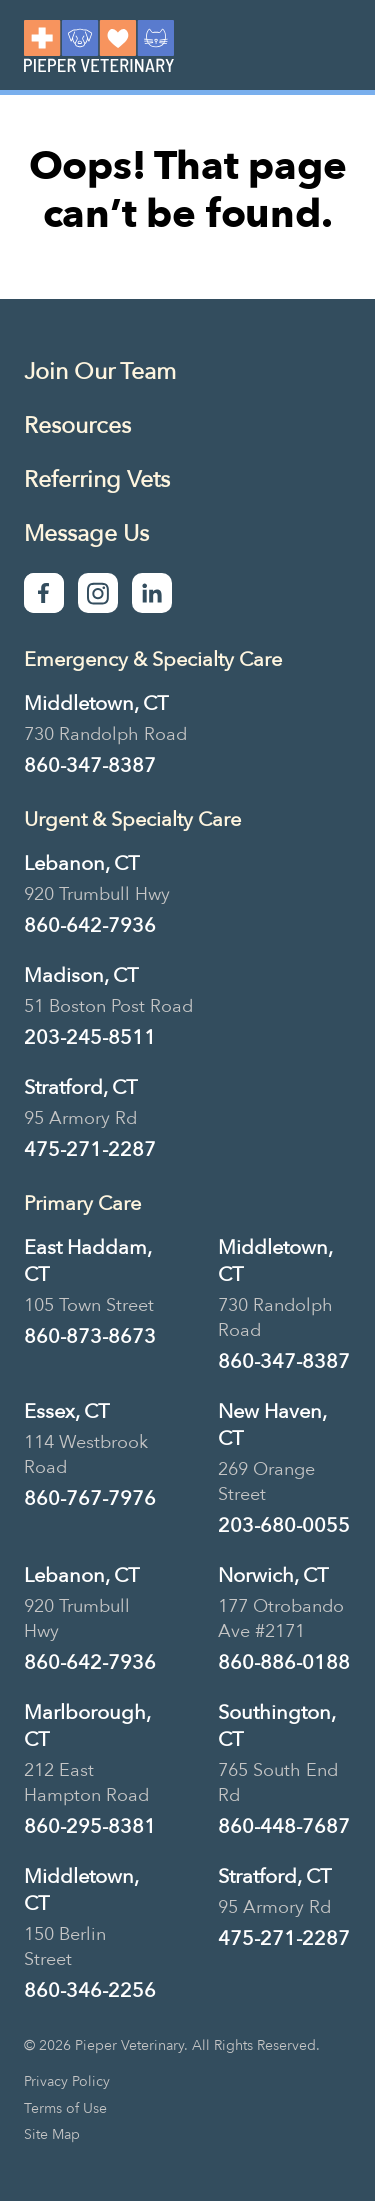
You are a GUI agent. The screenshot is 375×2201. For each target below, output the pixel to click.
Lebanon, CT (81, 863)
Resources (77, 425)
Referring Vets (97, 479)
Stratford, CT (80, 1087)
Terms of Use (65, 2109)
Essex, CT (66, 1411)
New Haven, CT (272, 1425)
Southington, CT (276, 1726)
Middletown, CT (96, 703)
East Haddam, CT (87, 1261)
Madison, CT (81, 975)
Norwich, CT (273, 1575)
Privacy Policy (67, 2082)
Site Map (52, 2135)
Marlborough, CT (87, 1726)
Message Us (86, 533)
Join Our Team (100, 371)
